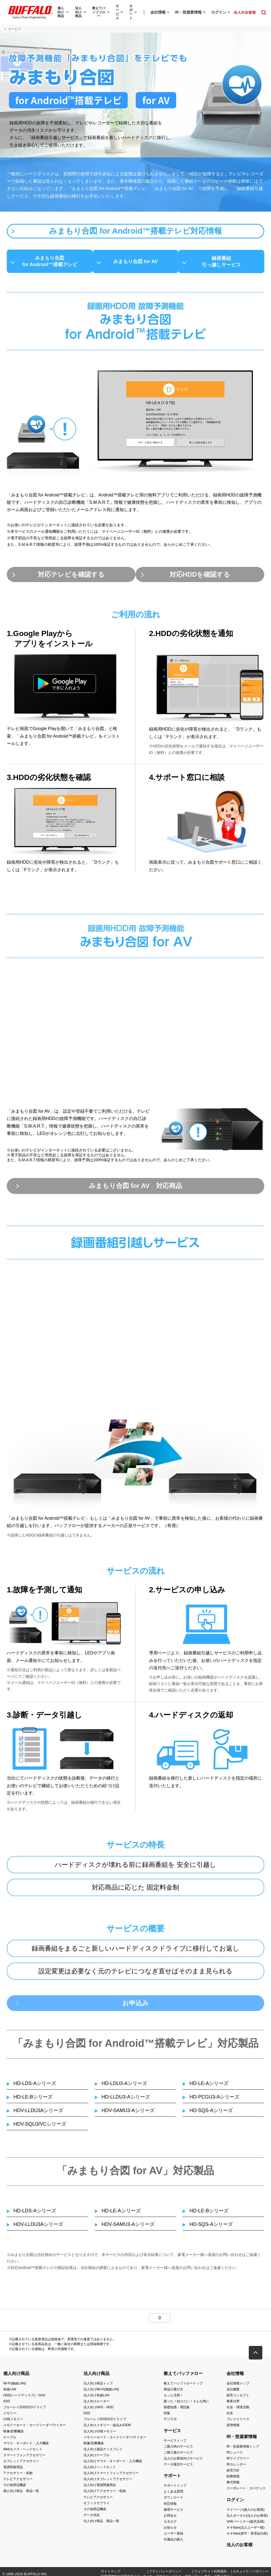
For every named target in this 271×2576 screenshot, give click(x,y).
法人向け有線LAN (96, 2398)
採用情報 (233, 2428)
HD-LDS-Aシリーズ (35, 2086)
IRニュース (235, 2455)
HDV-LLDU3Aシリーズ (38, 2113)
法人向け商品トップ (98, 2386)
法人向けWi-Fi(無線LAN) (101, 2392)
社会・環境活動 (238, 2410)
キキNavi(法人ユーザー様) (245, 2531)
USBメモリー (13, 2422)
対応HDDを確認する (201, 575)
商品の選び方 (173, 2392)
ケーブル (9, 2440)
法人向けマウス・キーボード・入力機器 (112, 2464)
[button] (256, 2355)
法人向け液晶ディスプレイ (102, 2452)
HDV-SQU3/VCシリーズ (40, 2127)
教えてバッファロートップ (183, 2386)
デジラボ (170, 2422)
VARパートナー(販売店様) (245, 2525)
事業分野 (233, 2404)
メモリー (9, 2416)
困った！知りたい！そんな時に (186, 2404)
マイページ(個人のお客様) (245, 2512)
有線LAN (9, 2392)
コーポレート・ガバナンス (246, 2491)
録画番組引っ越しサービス (225, 262)
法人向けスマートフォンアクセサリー (111, 2476)
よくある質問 (173, 2495)
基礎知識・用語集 (177, 2410)
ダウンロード (173, 2501)
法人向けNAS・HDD (98, 2410)
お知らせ (170, 2531)
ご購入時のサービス (178, 2449)
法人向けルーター (96, 2404)
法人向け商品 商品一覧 (101, 2524)
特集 (167, 2416)
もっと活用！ (173, 2398)
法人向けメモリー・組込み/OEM (107, 2428)
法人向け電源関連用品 (99, 2488)
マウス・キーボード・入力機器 (26, 2446)
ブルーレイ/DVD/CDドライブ (24, 2410)
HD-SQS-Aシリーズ (211, 2113)
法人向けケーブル (96, 2458)
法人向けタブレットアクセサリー (107, 2482)
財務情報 (233, 2479)
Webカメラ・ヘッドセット (22, 2452)
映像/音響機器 (13, 2434)
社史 (230, 2416)
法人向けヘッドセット (99, 2470)
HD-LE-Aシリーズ (208, 2086)
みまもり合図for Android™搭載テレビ (46, 262)
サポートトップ (175, 2489)
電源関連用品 (13, 2470)
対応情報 (170, 2507)
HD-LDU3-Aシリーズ (124, 2086)
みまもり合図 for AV (135, 262)
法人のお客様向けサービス (183, 2462)
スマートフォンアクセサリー (24, 2458)
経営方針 (233, 2473)
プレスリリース (238, 2422)
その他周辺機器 (14, 2488)
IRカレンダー (236, 2468)
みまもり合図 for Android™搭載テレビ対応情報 (135, 231)
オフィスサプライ (96, 2506)
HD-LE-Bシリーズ (33, 2100)
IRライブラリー (238, 2462)
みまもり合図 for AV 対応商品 (135, 1188)
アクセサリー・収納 (18, 2476)
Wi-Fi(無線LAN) (14, 2386)
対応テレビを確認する (69, 575)
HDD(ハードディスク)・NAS (24, 2398)
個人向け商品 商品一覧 (21, 2494)
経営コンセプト (238, 2398)
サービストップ (175, 2443)
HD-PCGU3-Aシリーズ (214, 2100)
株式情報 (233, 2485)
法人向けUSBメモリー (99, 2434)
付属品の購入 (173, 2543)
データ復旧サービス (178, 2468)
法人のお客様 (240, 2548)
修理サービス (173, 2512)
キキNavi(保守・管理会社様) (247, 2537)
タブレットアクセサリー (21, 2464)
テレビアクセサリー (18, 2482)
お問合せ (170, 2518)
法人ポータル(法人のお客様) (247, 2518)
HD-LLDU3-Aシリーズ (126, 2100)
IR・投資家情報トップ (243, 2449)
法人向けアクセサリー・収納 (104, 2494)
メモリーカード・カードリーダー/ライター (34, 2428)
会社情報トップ (238, 2386)
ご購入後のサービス (178, 2455)
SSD (6, 2404)
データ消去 (91, 2518)
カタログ (170, 2525)
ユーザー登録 (173, 2537)
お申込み (135, 2006)
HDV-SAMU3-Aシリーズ (128, 2113)
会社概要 (233, 2392)
